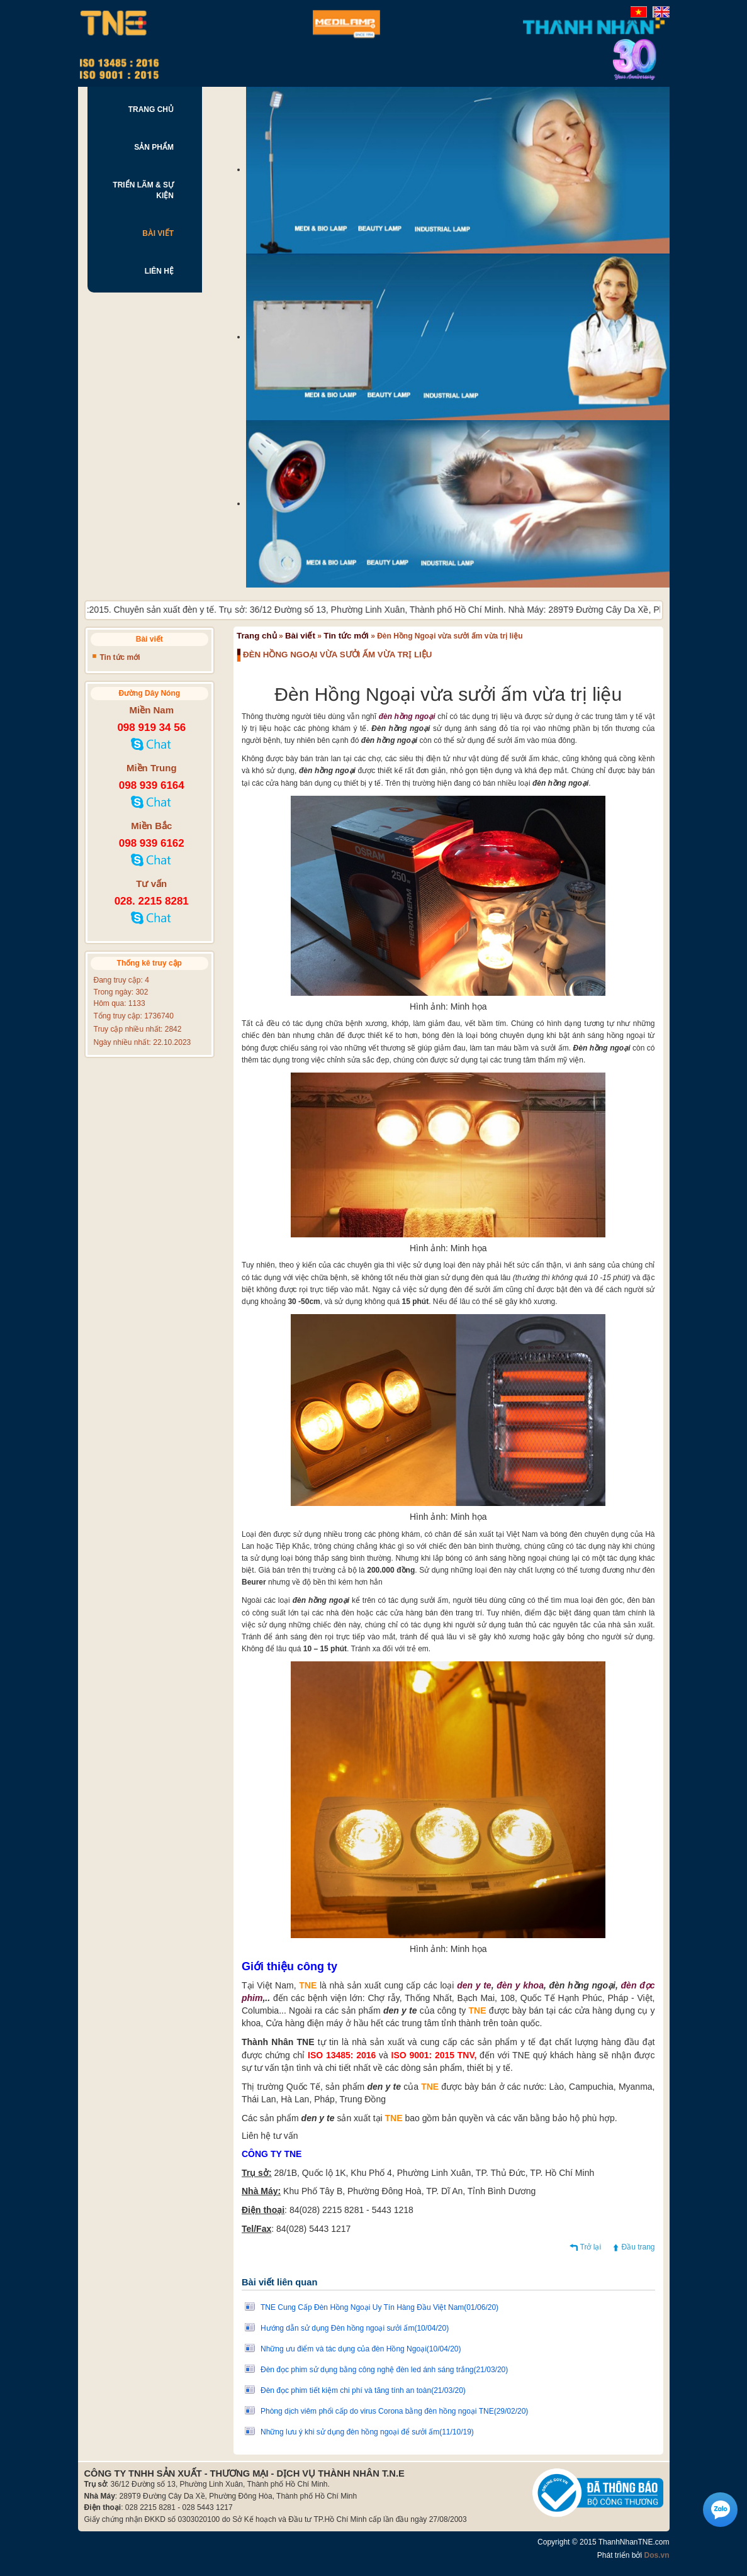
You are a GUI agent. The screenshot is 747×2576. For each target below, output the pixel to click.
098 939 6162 (151, 843)
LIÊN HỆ (159, 271)
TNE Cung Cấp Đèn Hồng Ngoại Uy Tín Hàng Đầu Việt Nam (379, 2307)
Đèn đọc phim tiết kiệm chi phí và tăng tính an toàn (363, 2390)
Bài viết (300, 635)
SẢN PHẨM (154, 147)
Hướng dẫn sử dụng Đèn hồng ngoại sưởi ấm (355, 2328)
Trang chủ (257, 635)
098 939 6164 (151, 785)
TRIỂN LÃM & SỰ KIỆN (143, 190)
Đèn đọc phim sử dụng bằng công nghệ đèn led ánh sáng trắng (384, 2369)
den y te (474, 1985)
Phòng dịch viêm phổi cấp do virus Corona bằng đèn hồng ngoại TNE (394, 2411)
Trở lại (591, 2247)
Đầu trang (637, 2247)
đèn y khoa (520, 1985)
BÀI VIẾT (158, 233)
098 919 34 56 (151, 727)
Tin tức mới (346, 635)
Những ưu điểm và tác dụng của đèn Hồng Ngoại (361, 2349)
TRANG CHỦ (151, 109)
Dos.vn (656, 2555)
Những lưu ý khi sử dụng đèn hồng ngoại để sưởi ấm (367, 2432)
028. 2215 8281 (152, 901)
